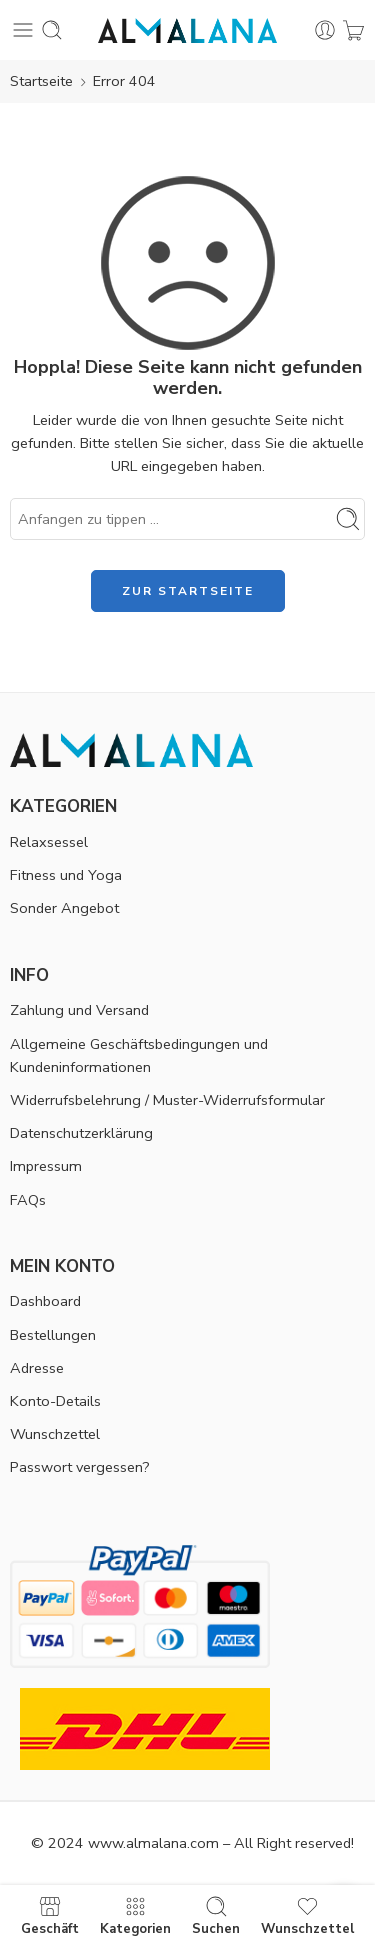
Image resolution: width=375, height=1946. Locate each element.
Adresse (37, 1368)
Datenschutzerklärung (81, 1133)
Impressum (46, 1166)
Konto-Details (55, 1401)
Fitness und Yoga (66, 875)
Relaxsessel (49, 842)
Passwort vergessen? (80, 1467)
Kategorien (135, 1915)
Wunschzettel (55, 1434)
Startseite (41, 81)
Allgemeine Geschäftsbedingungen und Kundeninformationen (139, 1055)
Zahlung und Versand (79, 1010)
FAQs (28, 1200)
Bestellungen (53, 1335)
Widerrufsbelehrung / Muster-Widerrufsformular (167, 1100)
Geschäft (50, 1915)
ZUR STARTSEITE (188, 591)
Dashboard (45, 1301)
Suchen (216, 1915)
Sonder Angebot (64, 908)
